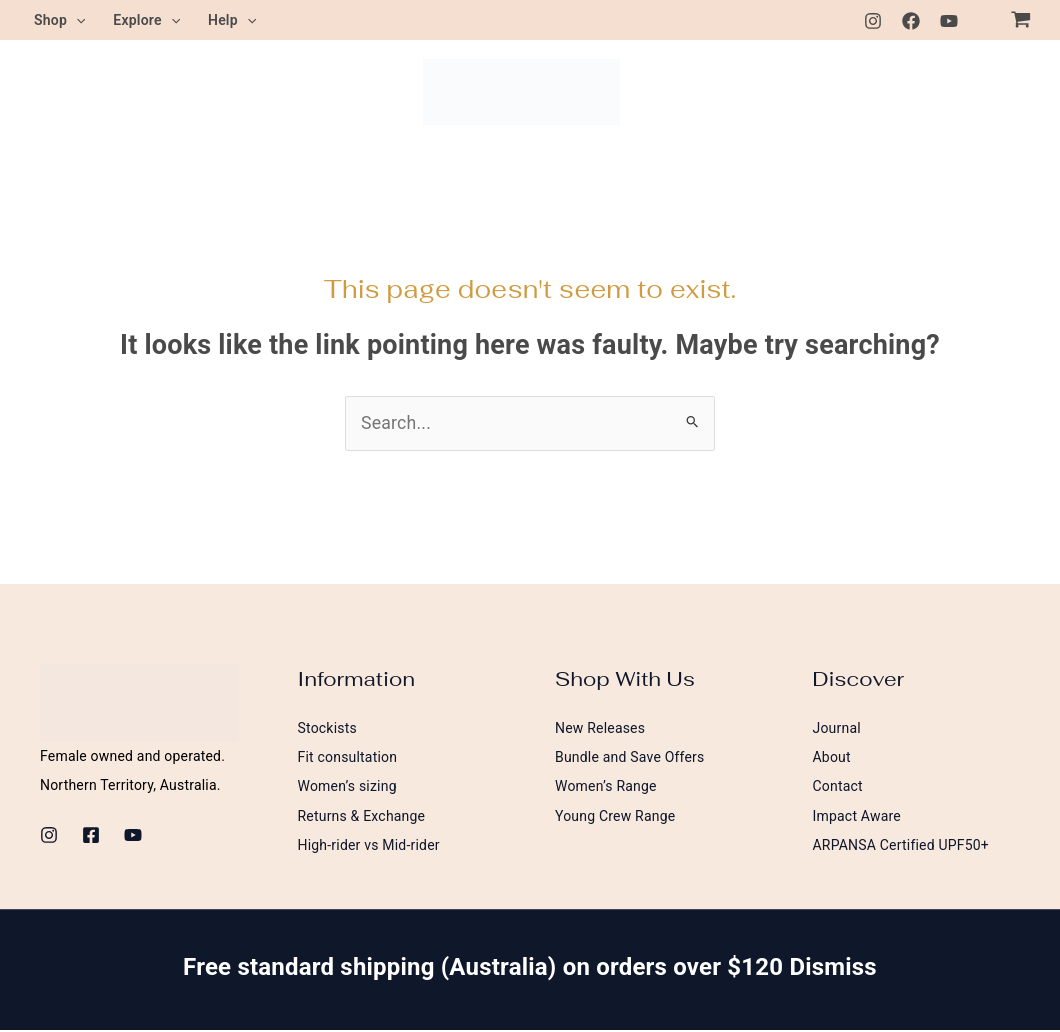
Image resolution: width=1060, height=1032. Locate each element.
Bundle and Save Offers (630, 758)
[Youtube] (949, 21)
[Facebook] (911, 21)
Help (232, 20)
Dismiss (832, 969)
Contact (838, 787)
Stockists (327, 728)
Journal (837, 728)
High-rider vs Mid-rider (369, 847)
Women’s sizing (347, 787)
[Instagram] (873, 21)
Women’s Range (606, 787)
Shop (59, 20)
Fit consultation (348, 758)
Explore (146, 20)
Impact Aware (857, 817)
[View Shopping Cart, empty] (1021, 20)
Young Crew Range (615, 817)
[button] (76, 20)
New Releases (600, 728)
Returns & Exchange (362, 817)
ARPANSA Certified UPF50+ (901, 847)
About (832, 758)
